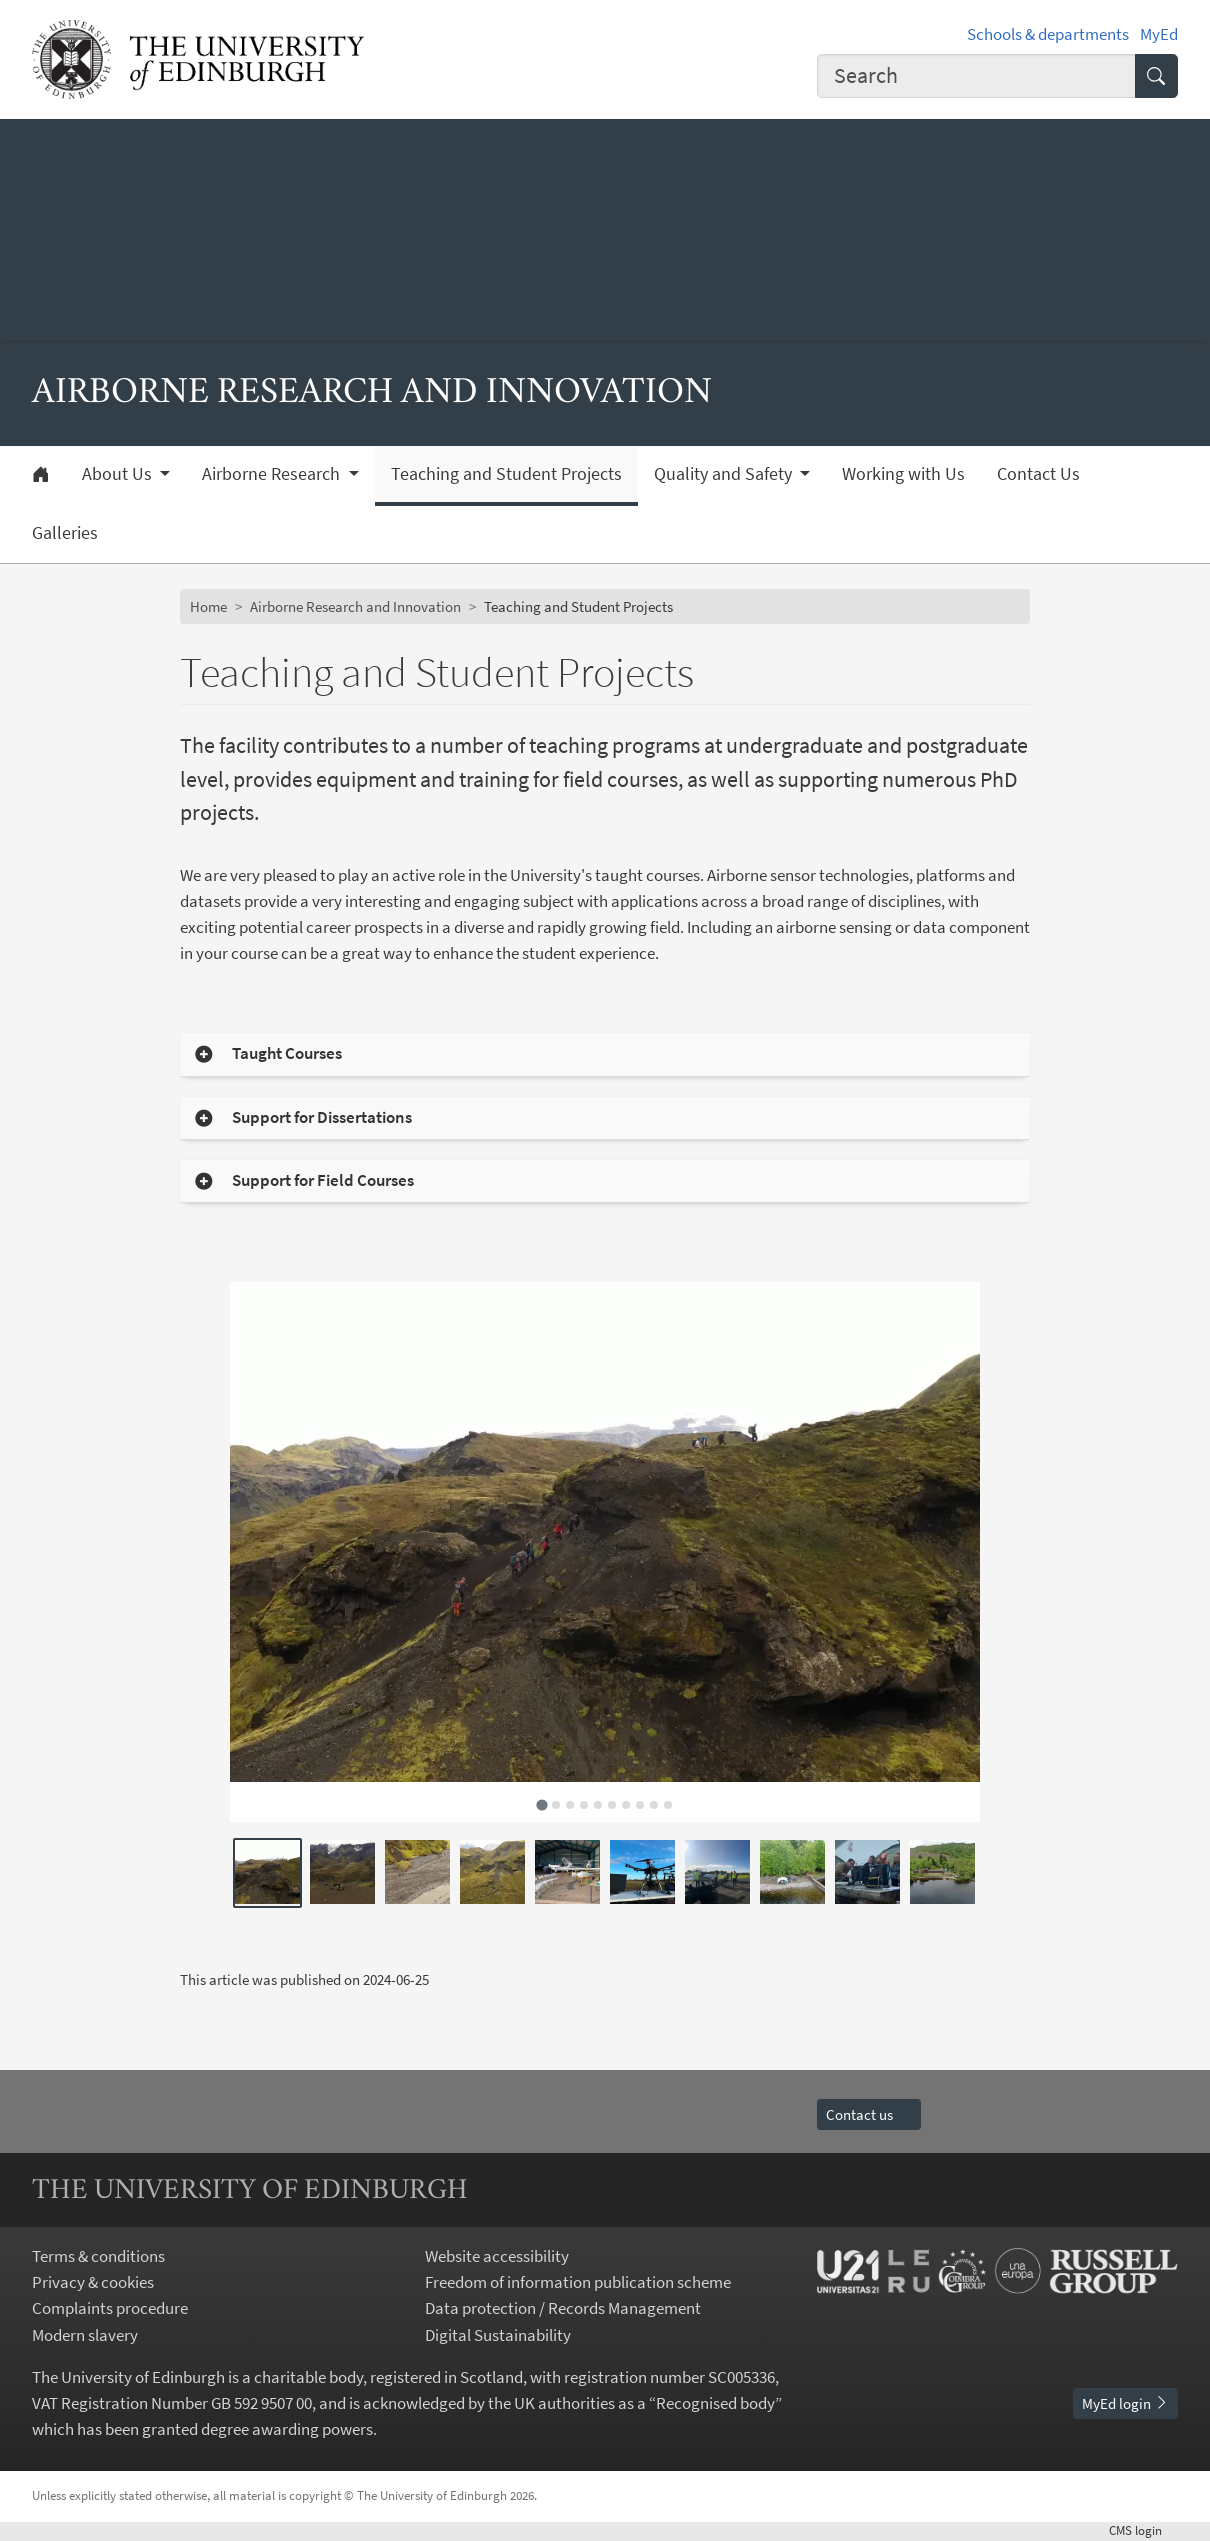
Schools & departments (1048, 34)
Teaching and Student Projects (506, 474)
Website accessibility (497, 2256)
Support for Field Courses (323, 1180)
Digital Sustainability (498, 2335)
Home (208, 606)
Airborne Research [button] (273, 474)
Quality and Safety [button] (725, 474)
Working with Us (903, 474)
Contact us (868, 2114)
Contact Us (1038, 474)
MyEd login (1125, 2403)
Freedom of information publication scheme (578, 2282)
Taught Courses (287, 1053)
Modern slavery (85, 2335)
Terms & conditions (98, 2256)
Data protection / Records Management (563, 2308)
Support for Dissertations (322, 1117)
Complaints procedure (110, 2308)
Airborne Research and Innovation (355, 606)
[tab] (541, 1805)
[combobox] (976, 76)
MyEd (1159, 34)
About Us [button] (119, 474)
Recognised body (715, 2403)
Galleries (65, 533)
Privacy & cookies (93, 2282)
